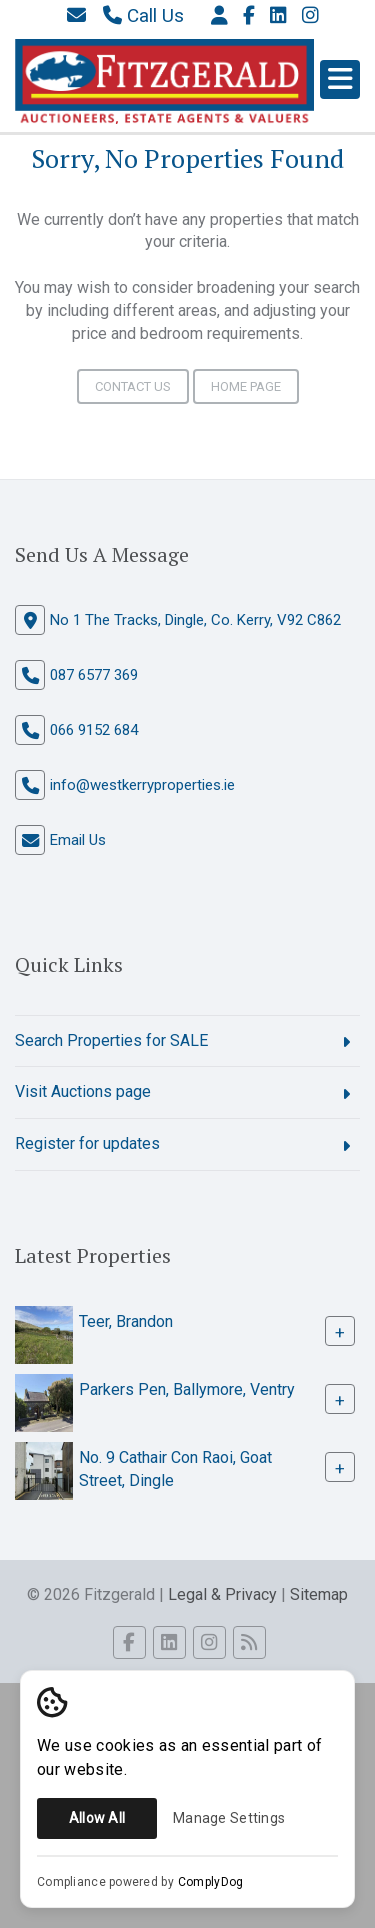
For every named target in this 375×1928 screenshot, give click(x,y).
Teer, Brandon (126, 1321)
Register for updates (87, 1143)
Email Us (78, 840)
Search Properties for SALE (111, 1040)
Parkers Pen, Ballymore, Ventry (187, 1389)
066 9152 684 (94, 730)
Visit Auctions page (83, 1091)
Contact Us (133, 386)
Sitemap (319, 1594)
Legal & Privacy (222, 1594)
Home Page (246, 386)
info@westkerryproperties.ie (142, 785)
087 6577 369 (94, 675)
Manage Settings (229, 1818)
